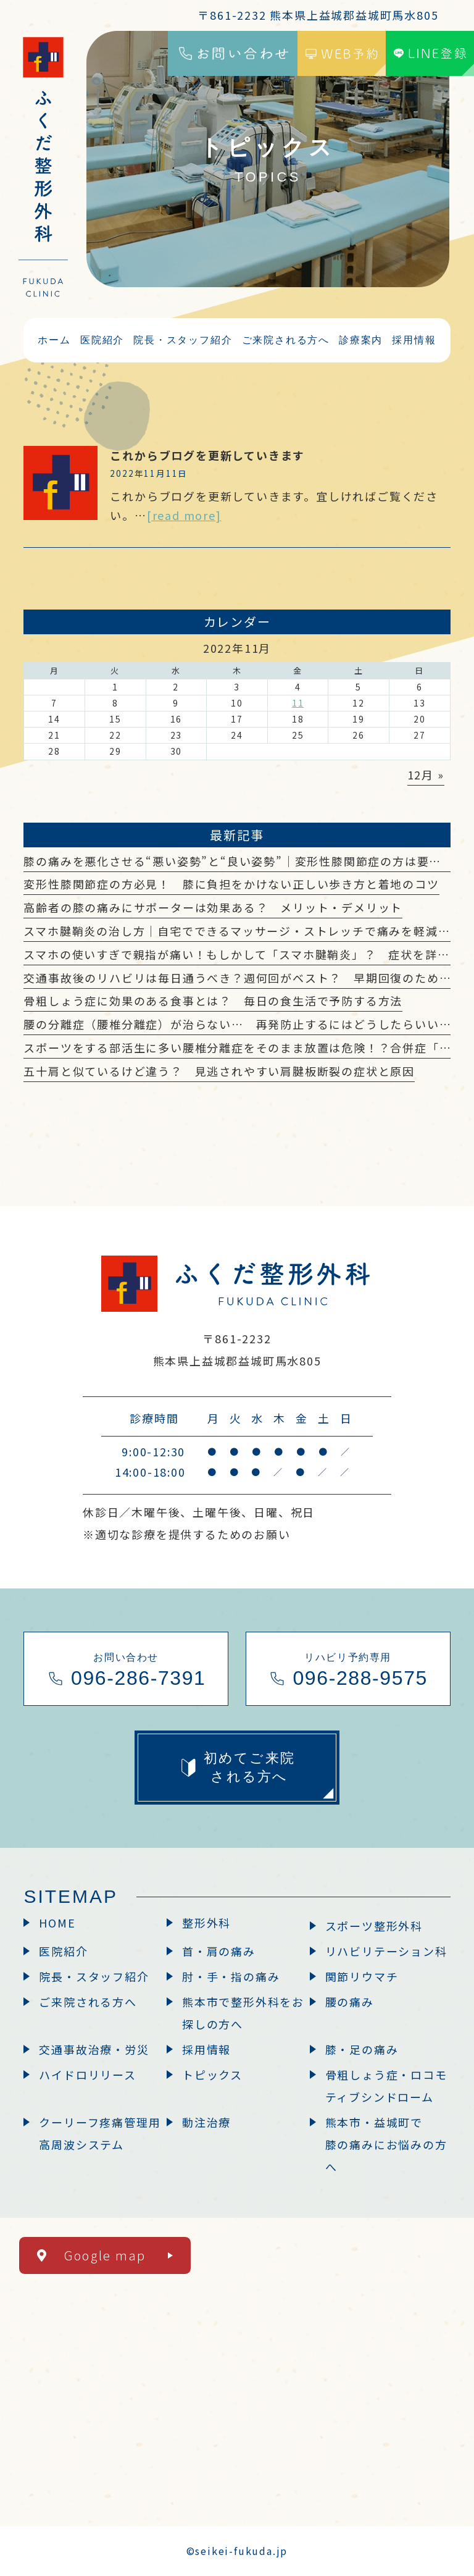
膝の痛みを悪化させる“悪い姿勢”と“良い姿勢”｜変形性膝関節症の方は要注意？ (244, 861)
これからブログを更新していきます (207, 455)
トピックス (212, 2074)
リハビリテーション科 (386, 1951)
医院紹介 (63, 1951)
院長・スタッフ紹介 (94, 1976)
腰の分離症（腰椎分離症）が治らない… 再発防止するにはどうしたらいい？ (237, 1024)
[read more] (184, 515)
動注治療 (206, 2122)
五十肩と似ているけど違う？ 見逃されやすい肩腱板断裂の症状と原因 (219, 1071)
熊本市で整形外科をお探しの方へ (243, 2013)
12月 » (425, 774)
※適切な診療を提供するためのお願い (187, 1534)
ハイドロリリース (87, 2074)
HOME (57, 1923)
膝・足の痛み (362, 2049)
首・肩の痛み (219, 1951)
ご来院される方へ (87, 2002)
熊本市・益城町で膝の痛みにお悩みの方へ (386, 2144)
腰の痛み (349, 2002)
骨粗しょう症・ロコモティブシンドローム (386, 2085)
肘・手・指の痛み (231, 1976)
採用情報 (206, 2049)
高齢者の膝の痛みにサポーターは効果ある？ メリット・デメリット (212, 907)
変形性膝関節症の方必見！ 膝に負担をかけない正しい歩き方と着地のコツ (231, 884)
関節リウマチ (362, 1976)
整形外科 (206, 1923)
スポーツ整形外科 (374, 1926)
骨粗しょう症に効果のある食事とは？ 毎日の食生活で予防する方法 (212, 1000)
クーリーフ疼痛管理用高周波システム (99, 2133)
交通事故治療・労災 (94, 2049)
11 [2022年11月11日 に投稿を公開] (298, 703)
